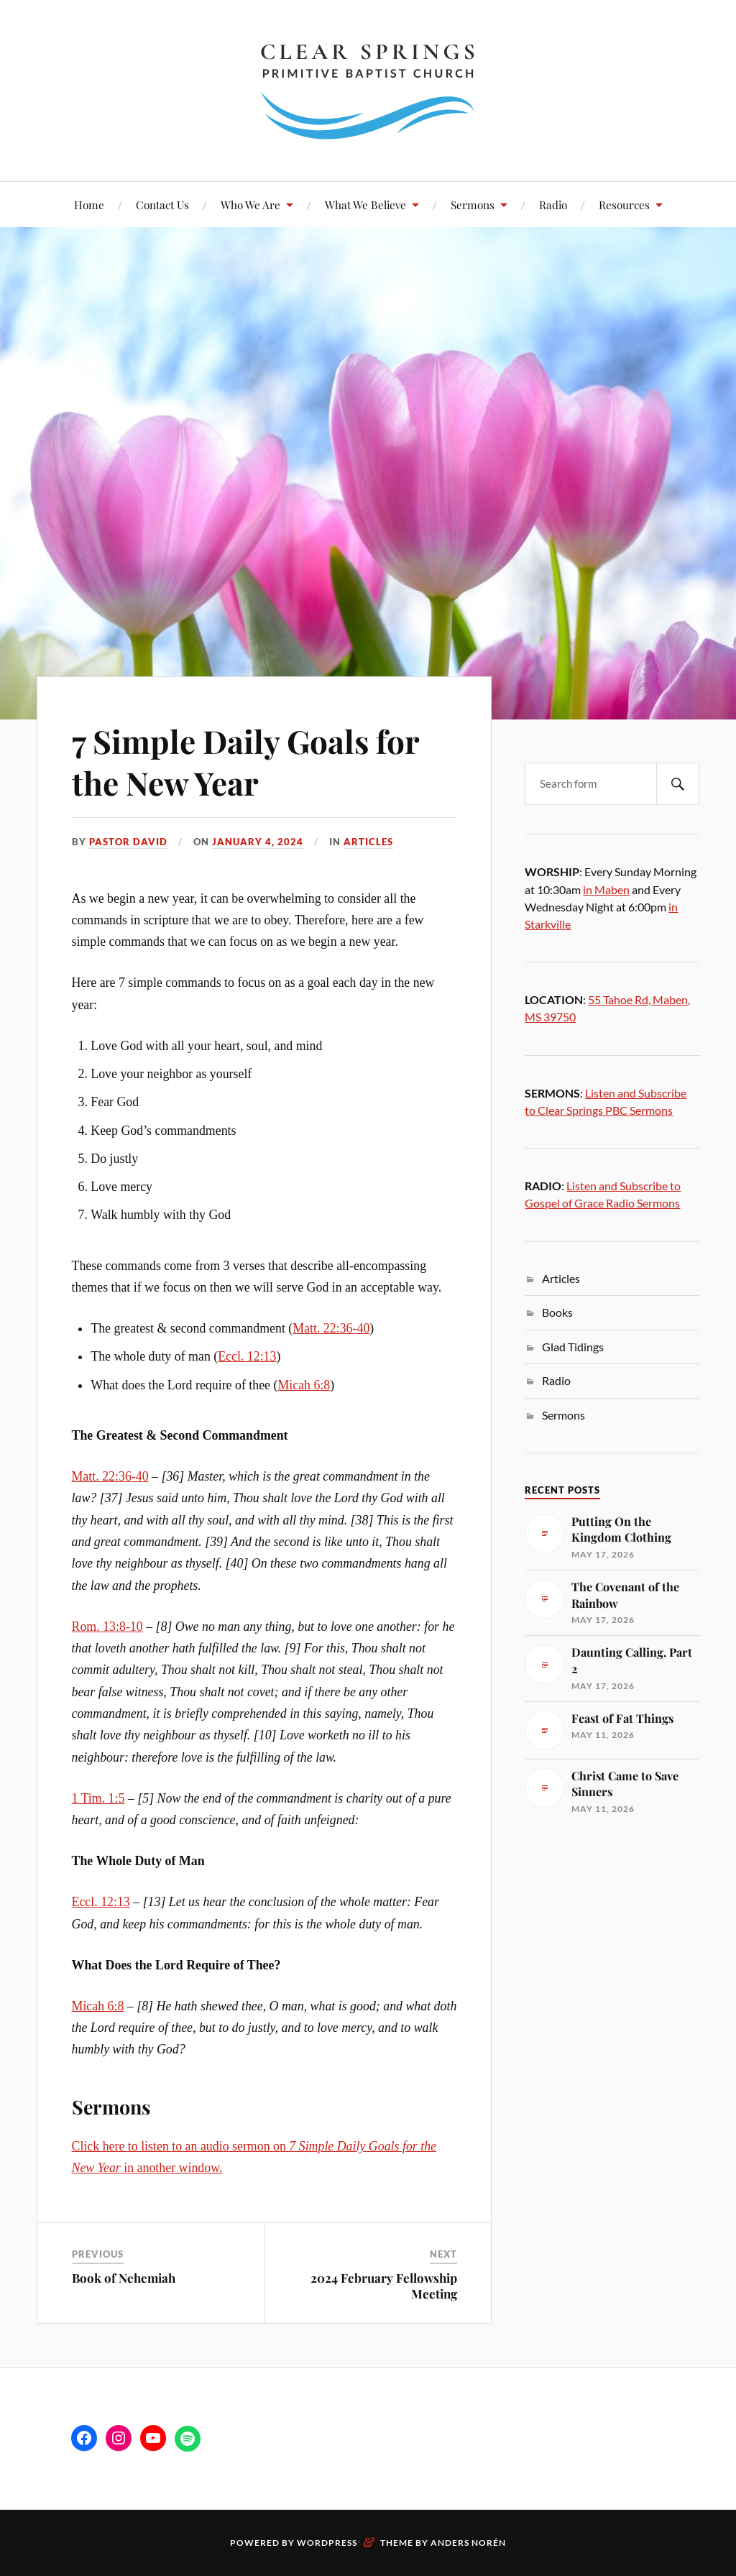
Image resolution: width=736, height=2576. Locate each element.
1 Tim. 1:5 (98, 1798)
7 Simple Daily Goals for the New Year (245, 761)
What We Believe (365, 204)
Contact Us (162, 204)
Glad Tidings (573, 1346)
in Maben (606, 889)
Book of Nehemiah (123, 2278)
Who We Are (250, 204)
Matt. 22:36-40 (331, 1328)
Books (557, 1312)
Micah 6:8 (303, 1385)
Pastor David (128, 841)
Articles (368, 841)
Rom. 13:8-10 (107, 1626)
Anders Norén (468, 2542)
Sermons (472, 204)
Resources (624, 204)
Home (89, 204)
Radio (553, 204)
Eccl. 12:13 (247, 1356)
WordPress (327, 2542)
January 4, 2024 (257, 841)
